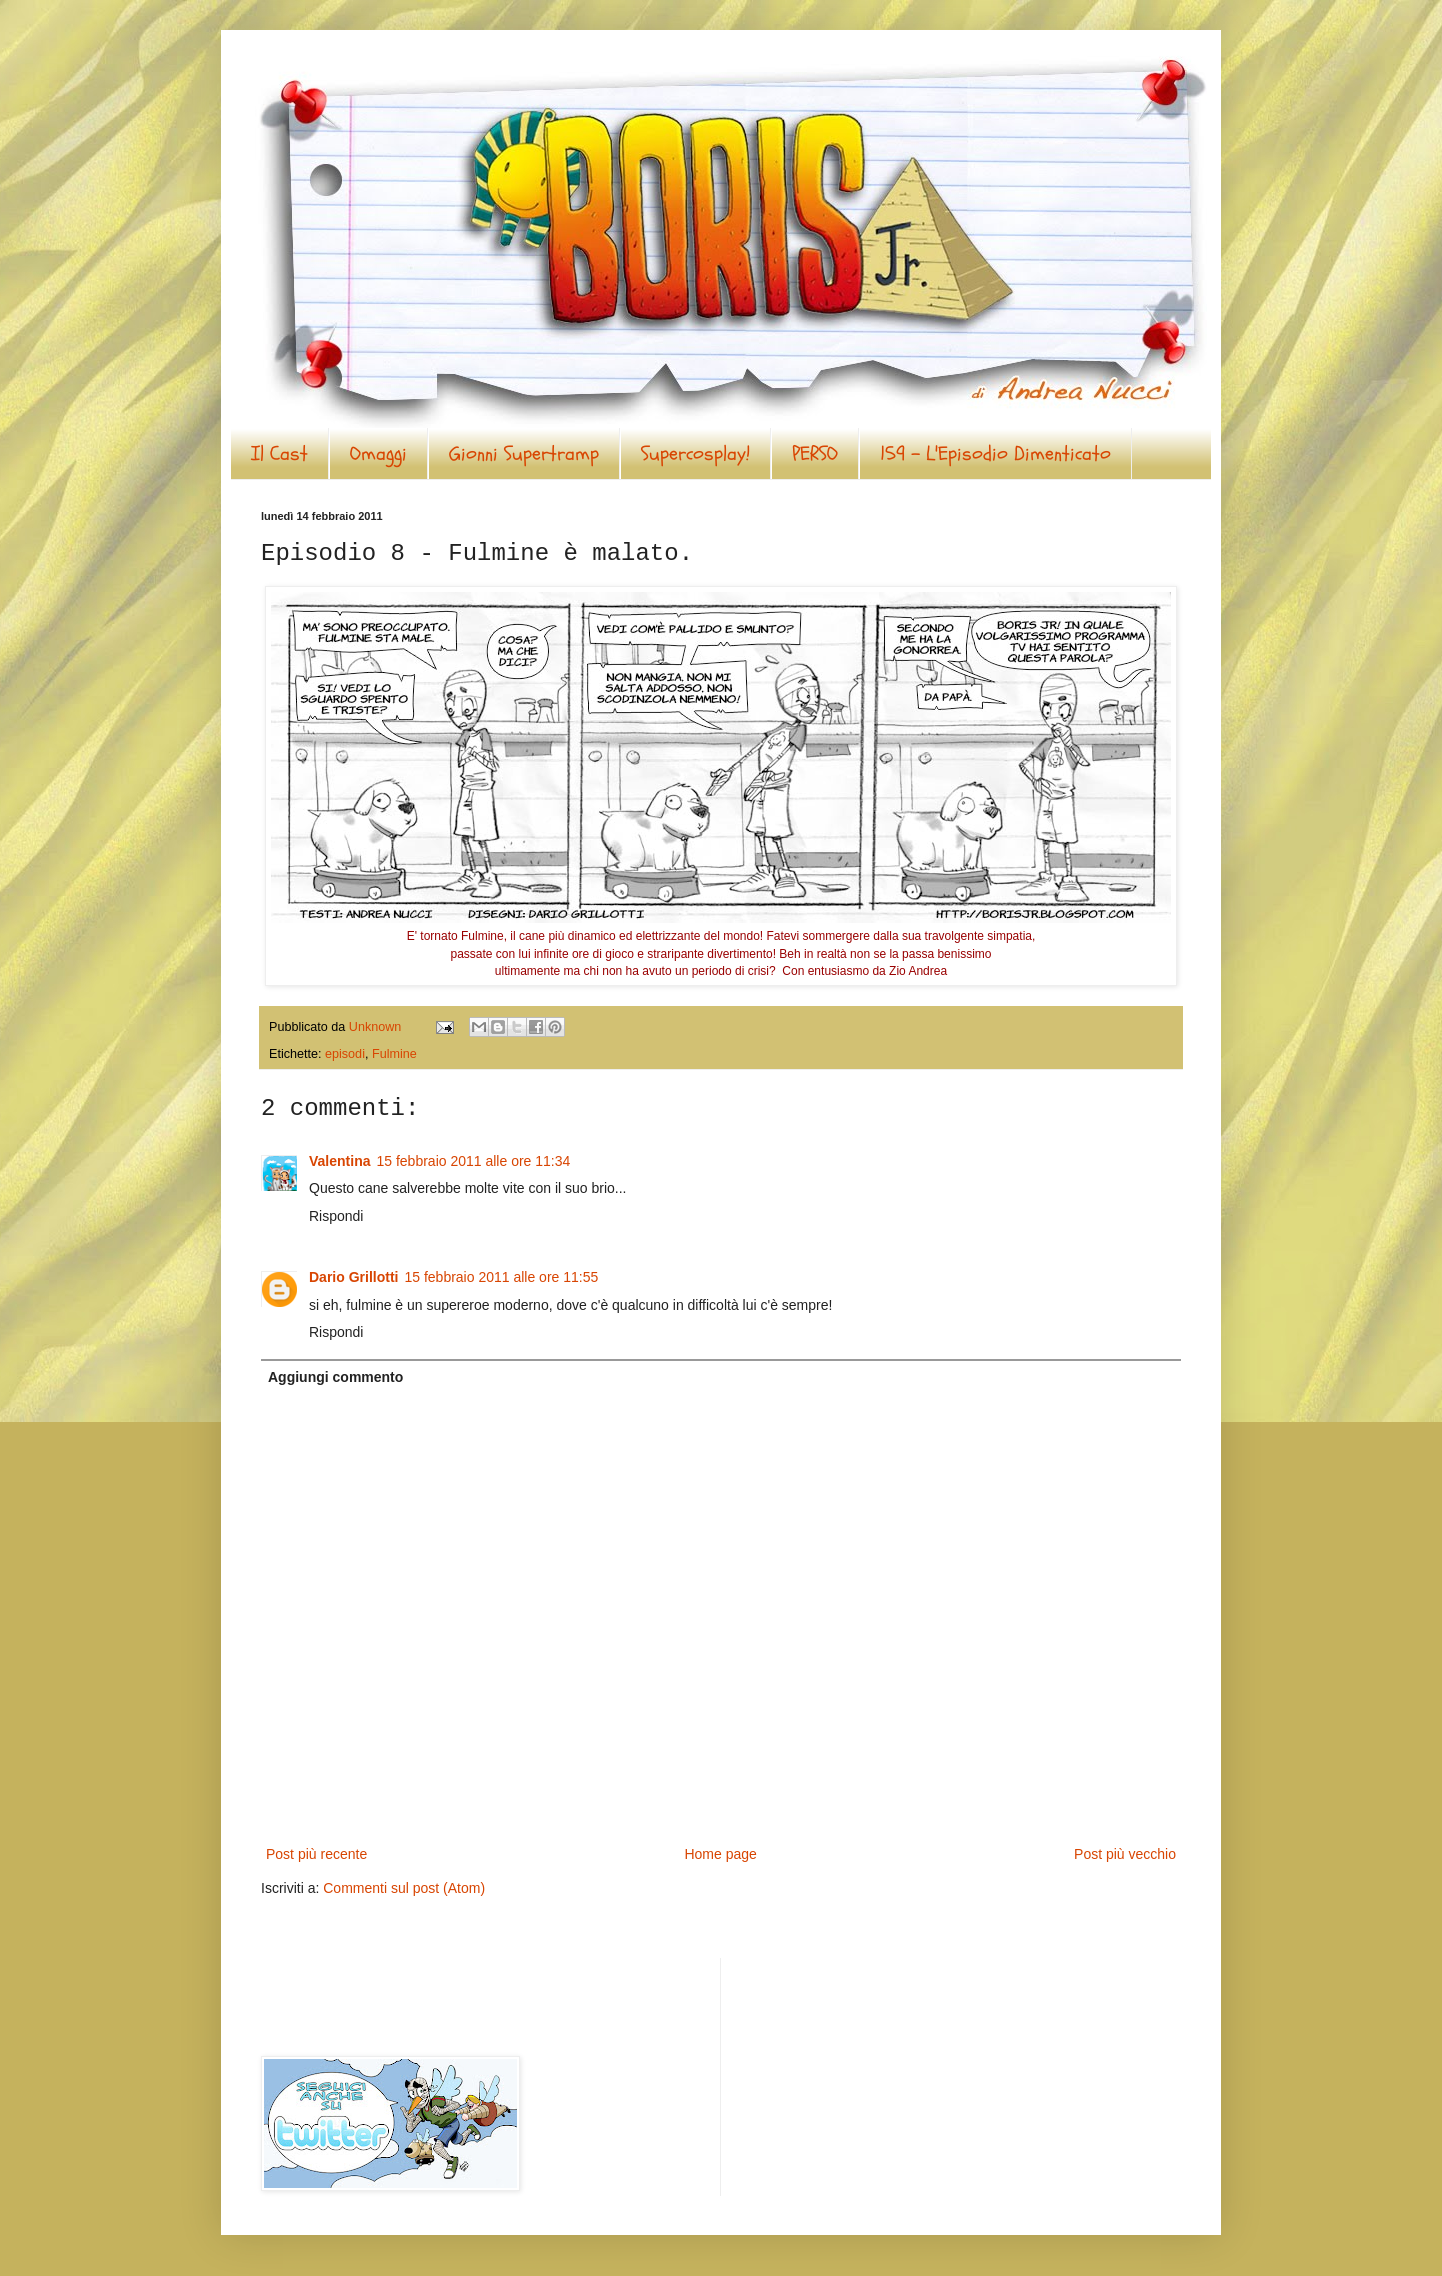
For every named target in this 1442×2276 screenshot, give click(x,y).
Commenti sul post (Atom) (404, 1888)
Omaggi (378, 453)
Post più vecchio (1125, 1854)
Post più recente (316, 1854)
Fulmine (394, 1054)
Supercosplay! (695, 453)
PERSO (815, 453)
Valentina (339, 1161)
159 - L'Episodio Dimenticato (995, 453)
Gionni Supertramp (524, 453)
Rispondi (336, 1216)
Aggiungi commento (335, 1377)
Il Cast (279, 453)
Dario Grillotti (353, 1277)
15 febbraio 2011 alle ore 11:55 (501, 1277)
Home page (720, 1854)
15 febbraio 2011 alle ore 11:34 (473, 1161)
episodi (345, 1054)
